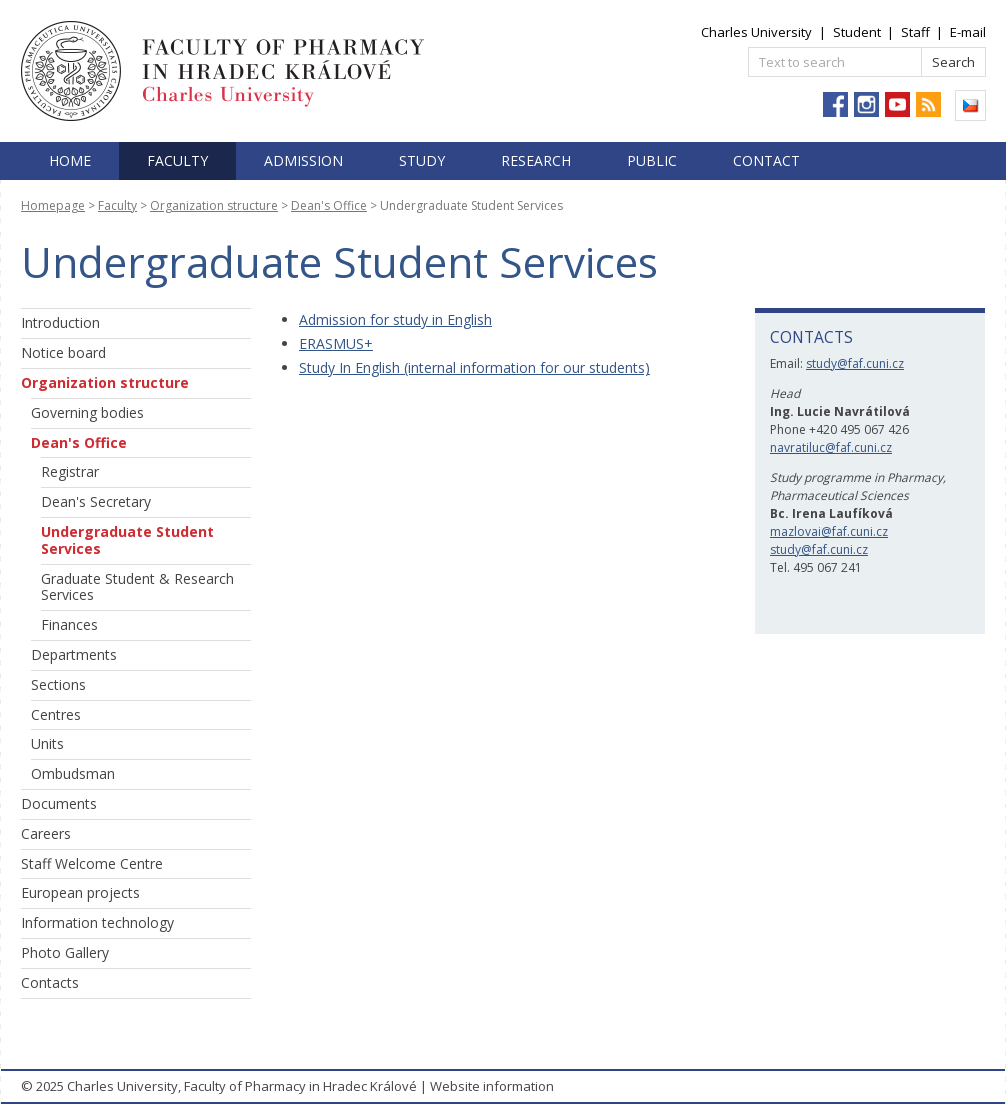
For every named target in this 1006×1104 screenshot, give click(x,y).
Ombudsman (73, 773)
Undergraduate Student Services (127, 540)
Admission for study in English (395, 319)
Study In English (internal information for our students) (474, 367)
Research (536, 160)
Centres (56, 714)
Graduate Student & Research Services (137, 587)
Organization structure (214, 205)
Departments (74, 654)
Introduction (60, 322)
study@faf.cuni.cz (855, 363)
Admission (303, 160)
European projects (80, 892)
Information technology (97, 922)
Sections (58, 684)
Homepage (53, 205)
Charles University (756, 32)
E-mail (968, 32)
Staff (915, 32)
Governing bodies (87, 412)
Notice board (63, 352)
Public (652, 160)
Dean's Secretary (96, 501)
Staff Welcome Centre (92, 863)
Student (857, 32)
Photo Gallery (65, 952)
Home (70, 160)
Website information (492, 1086)
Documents (59, 803)
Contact (766, 160)
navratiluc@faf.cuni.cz (831, 447)
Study (422, 160)
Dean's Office (329, 205)
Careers (46, 833)
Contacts (50, 982)
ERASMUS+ (336, 343)
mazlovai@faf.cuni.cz (829, 531)
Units (47, 743)
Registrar (70, 471)
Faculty (177, 160)
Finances (69, 624)
